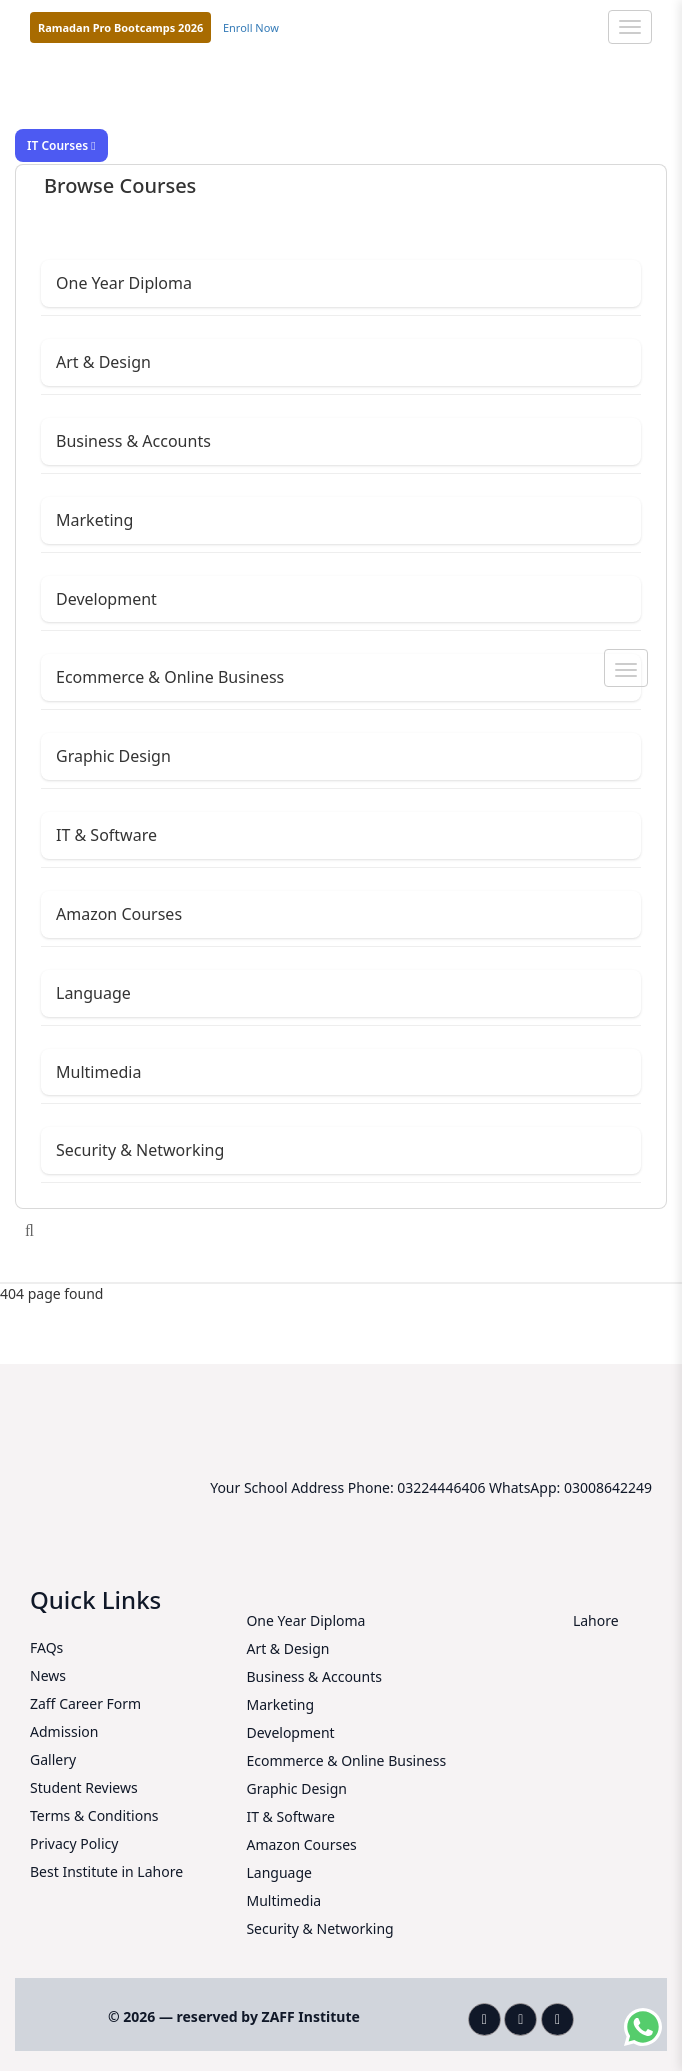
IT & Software (106, 835)
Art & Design (103, 362)
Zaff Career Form (85, 1703)
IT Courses (61, 145)
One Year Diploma (124, 283)
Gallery (53, 1759)
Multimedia (98, 1072)
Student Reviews (84, 1787)
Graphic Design (113, 756)
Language (93, 993)
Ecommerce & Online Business (170, 677)
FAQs (46, 1647)
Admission (64, 1731)
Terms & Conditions (94, 1815)
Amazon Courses (119, 914)
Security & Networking (140, 1150)
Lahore (596, 1620)
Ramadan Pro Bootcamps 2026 (120, 27)
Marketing (94, 520)
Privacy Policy (74, 1843)
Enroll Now (251, 27)
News (48, 1675)
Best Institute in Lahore (106, 1871)
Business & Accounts (133, 441)
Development (106, 599)
